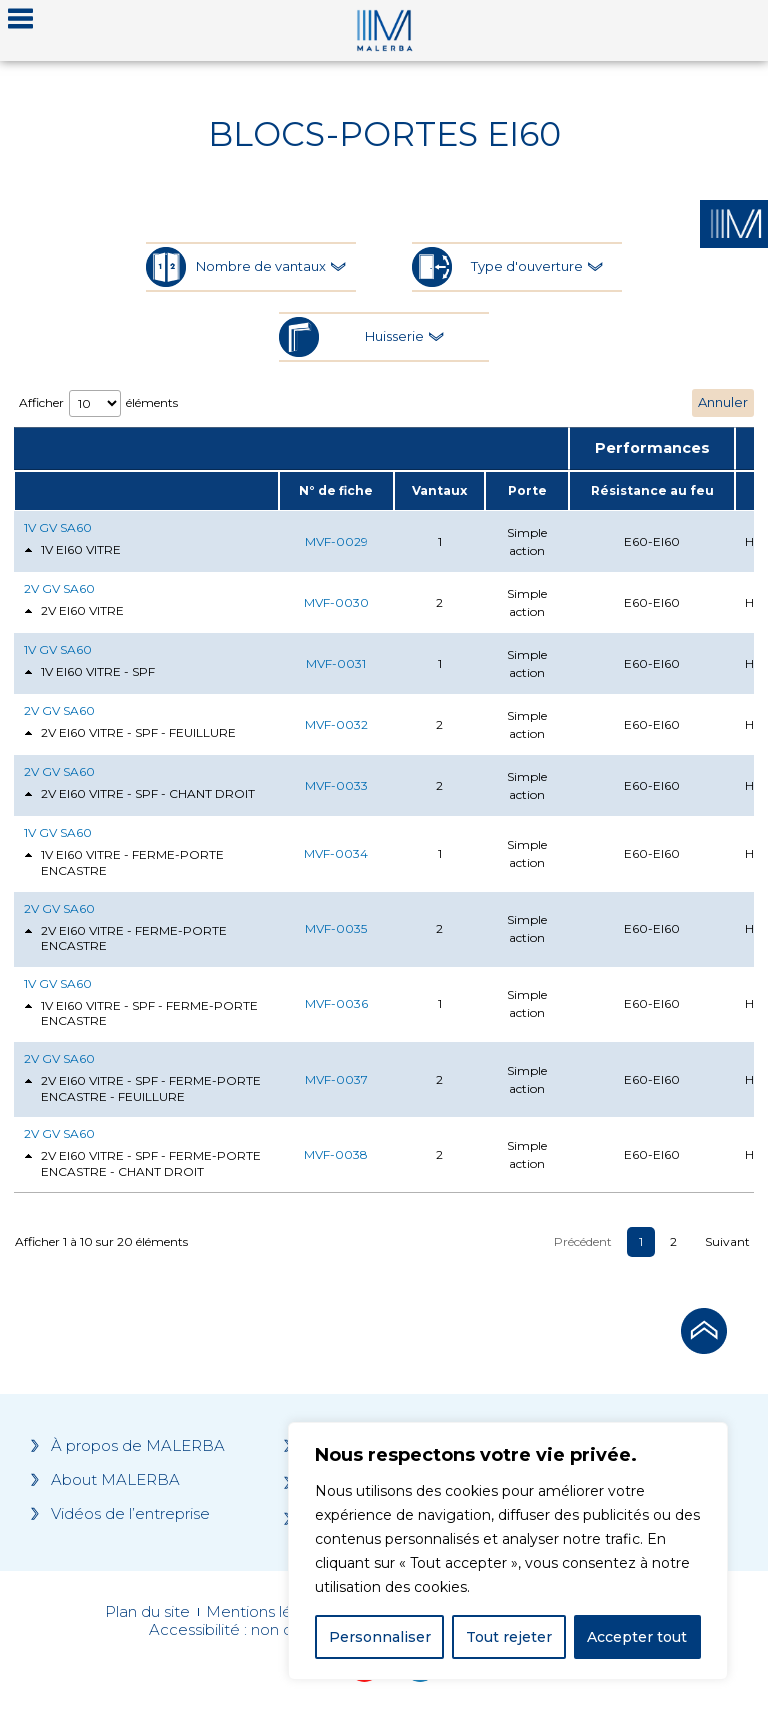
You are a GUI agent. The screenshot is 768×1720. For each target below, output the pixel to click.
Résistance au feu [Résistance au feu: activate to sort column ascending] (652, 490)
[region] (508, 1551)
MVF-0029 (336, 541)
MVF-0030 (336, 602)
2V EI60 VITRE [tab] (74, 611)
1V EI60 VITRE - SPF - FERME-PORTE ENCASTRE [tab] (141, 1013)
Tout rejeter (509, 1637)
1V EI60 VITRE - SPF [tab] (89, 672)
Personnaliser (380, 1637)
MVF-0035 (336, 928)
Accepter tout (637, 1637)
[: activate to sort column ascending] (146, 490)
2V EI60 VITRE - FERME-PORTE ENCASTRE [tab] (125, 938)
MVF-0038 (336, 1154)
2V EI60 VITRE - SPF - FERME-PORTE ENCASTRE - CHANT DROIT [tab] (142, 1163)
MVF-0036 (336, 1003)
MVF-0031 (336, 663)
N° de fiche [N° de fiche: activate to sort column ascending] (336, 490)
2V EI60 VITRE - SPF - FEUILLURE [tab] (130, 733)
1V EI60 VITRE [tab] (72, 550)
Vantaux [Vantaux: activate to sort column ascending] (439, 490)
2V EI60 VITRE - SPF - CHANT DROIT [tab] (139, 794)
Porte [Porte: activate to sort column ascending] (527, 490)
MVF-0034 (336, 853)
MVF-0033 (336, 785)
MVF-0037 (336, 1079)
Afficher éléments (98, 403)
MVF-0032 (336, 724)
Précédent (583, 1241)
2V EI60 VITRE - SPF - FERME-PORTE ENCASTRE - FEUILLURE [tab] (142, 1088)
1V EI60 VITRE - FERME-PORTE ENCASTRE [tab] (124, 862)
